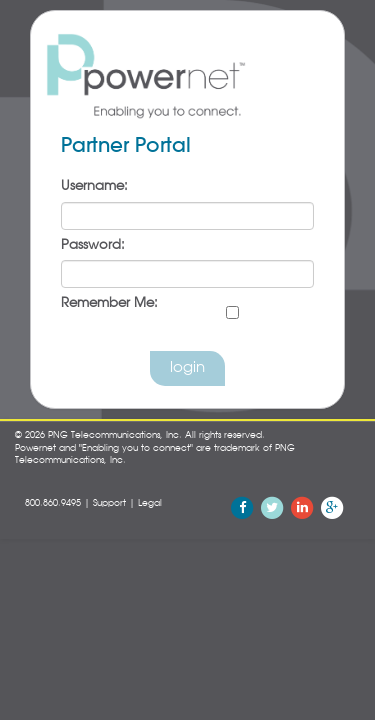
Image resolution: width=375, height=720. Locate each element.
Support (109, 503)
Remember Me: (109, 303)
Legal (150, 503)
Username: (94, 186)
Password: (93, 245)
